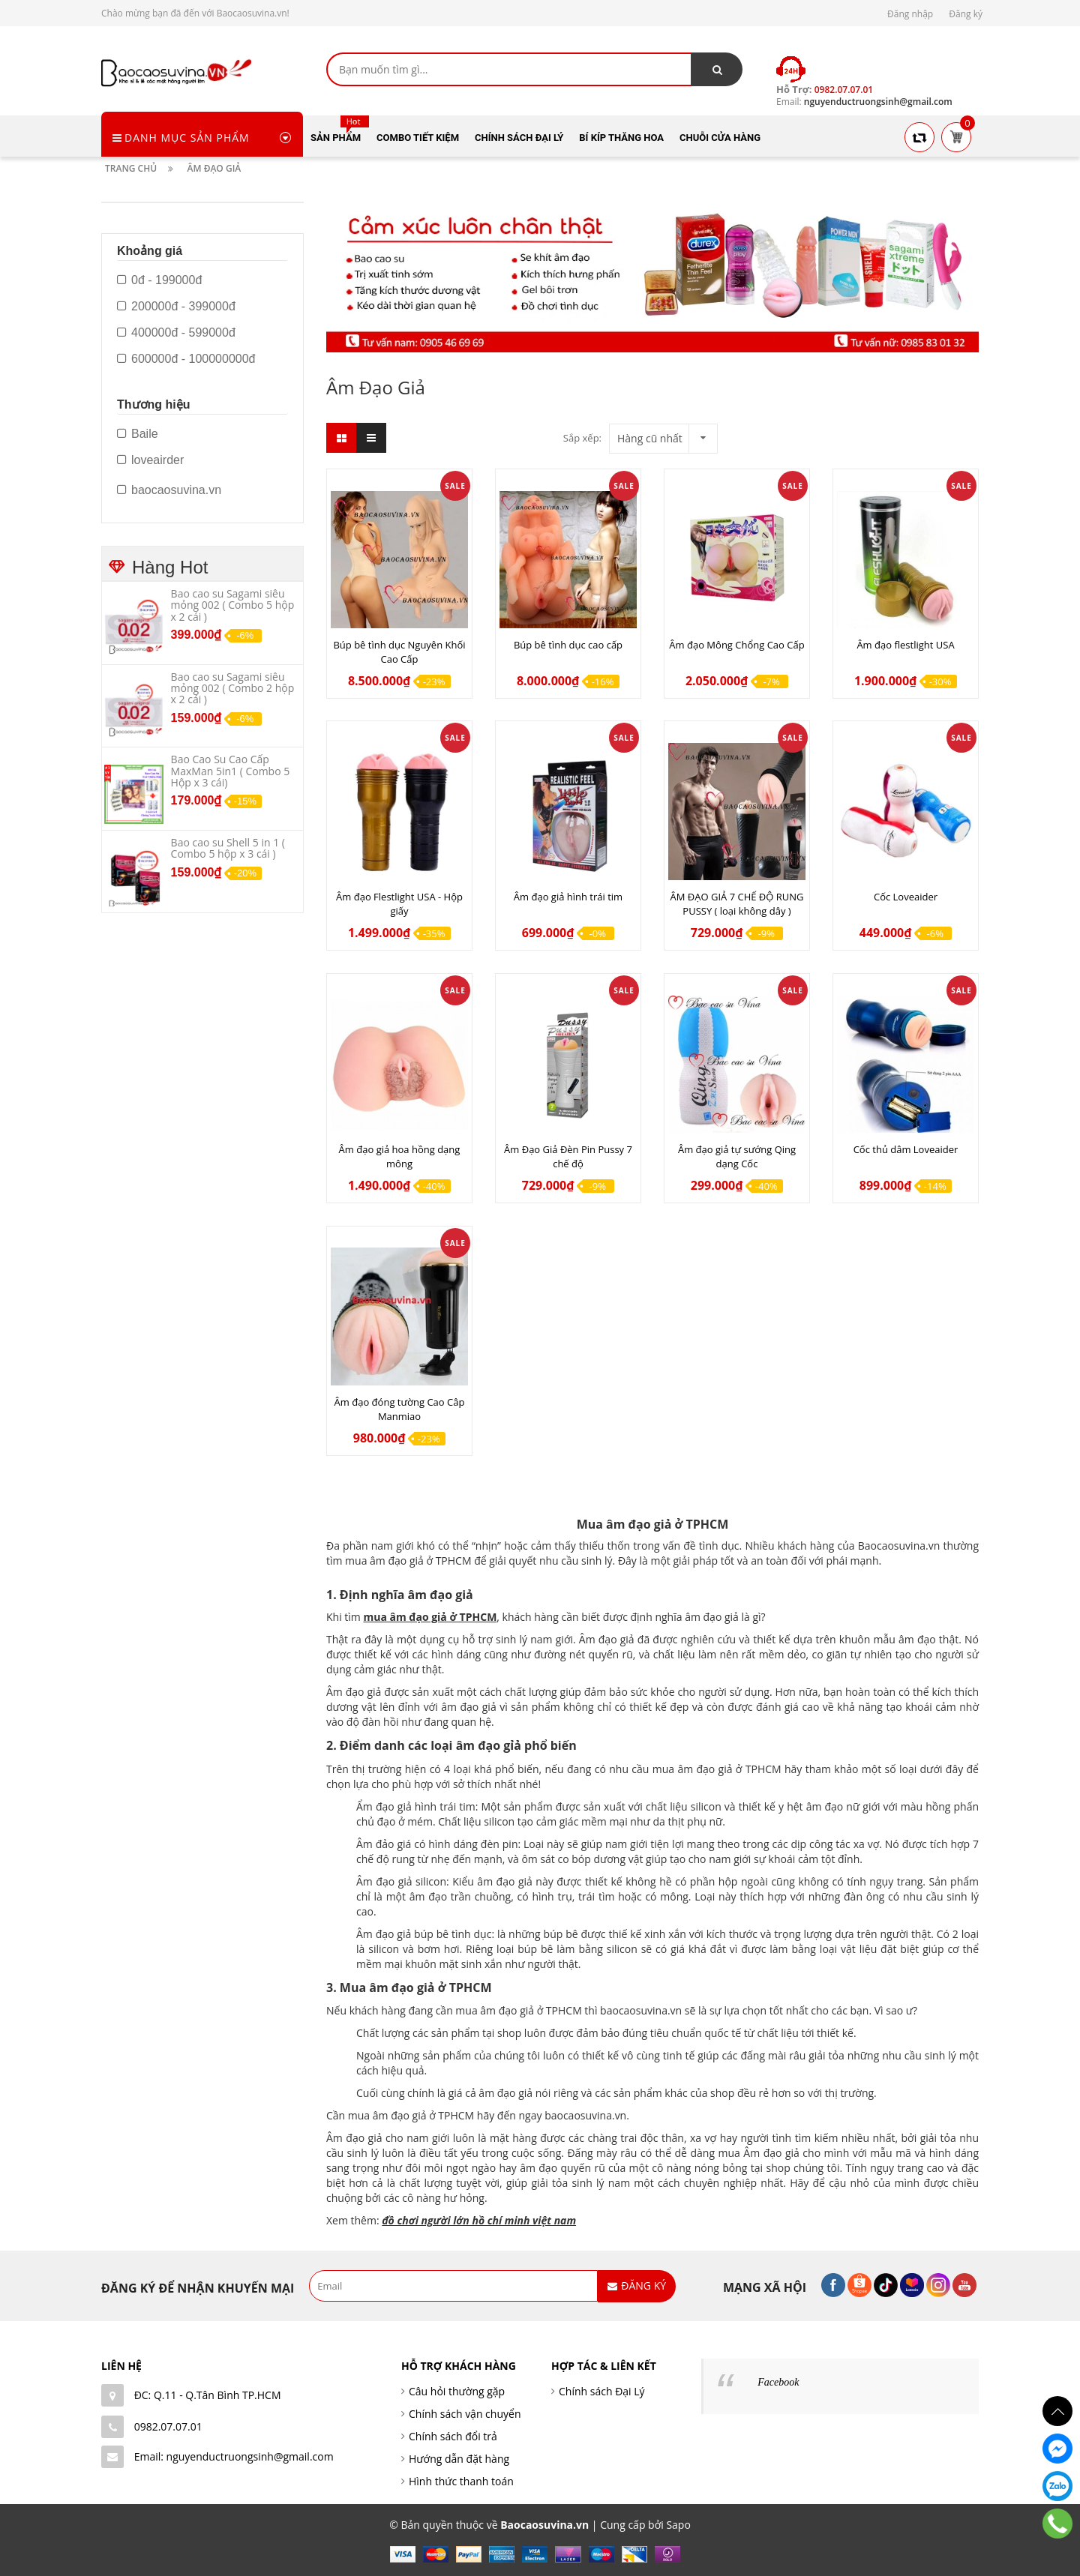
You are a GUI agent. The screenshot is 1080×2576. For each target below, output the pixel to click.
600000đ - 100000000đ (186, 359)
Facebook (778, 2382)
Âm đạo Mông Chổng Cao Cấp (736, 644)
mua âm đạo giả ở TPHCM (429, 1617)
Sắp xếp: (582, 438)
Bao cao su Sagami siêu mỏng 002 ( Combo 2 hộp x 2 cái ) (233, 688)
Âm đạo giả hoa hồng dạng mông (399, 1156)
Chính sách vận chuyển (464, 2414)
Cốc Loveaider (906, 896)
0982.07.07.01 (168, 2426)
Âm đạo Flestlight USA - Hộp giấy (399, 904)
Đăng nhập (910, 13)
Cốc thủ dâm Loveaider (906, 1149)
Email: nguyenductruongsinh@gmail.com (234, 2456)
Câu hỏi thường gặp (457, 2391)
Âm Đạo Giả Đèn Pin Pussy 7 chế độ (568, 1156)
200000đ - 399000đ (176, 306)
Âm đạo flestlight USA (905, 644)
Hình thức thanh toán (461, 2481)
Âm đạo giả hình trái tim (568, 896)
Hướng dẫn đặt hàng (459, 2459)
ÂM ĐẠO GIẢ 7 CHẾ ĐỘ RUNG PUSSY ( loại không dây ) (737, 904)
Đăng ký (965, 13)
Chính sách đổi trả (453, 2436)
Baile (137, 434)
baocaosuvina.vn (169, 490)
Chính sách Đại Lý (602, 2391)
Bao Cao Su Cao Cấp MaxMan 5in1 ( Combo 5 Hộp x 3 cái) (230, 770)
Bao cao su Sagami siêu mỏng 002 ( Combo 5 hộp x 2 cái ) (233, 605)
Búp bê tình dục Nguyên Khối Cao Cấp (399, 652)
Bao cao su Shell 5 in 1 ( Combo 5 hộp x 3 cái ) (228, 848)
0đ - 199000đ (159, 280)
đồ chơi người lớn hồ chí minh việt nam (479, 2220)
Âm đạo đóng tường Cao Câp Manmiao (399, 1409)
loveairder (150, 460)
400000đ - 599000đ (176, 333)
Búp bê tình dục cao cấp (568, 644)
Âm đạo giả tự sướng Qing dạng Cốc (737, 1156)
